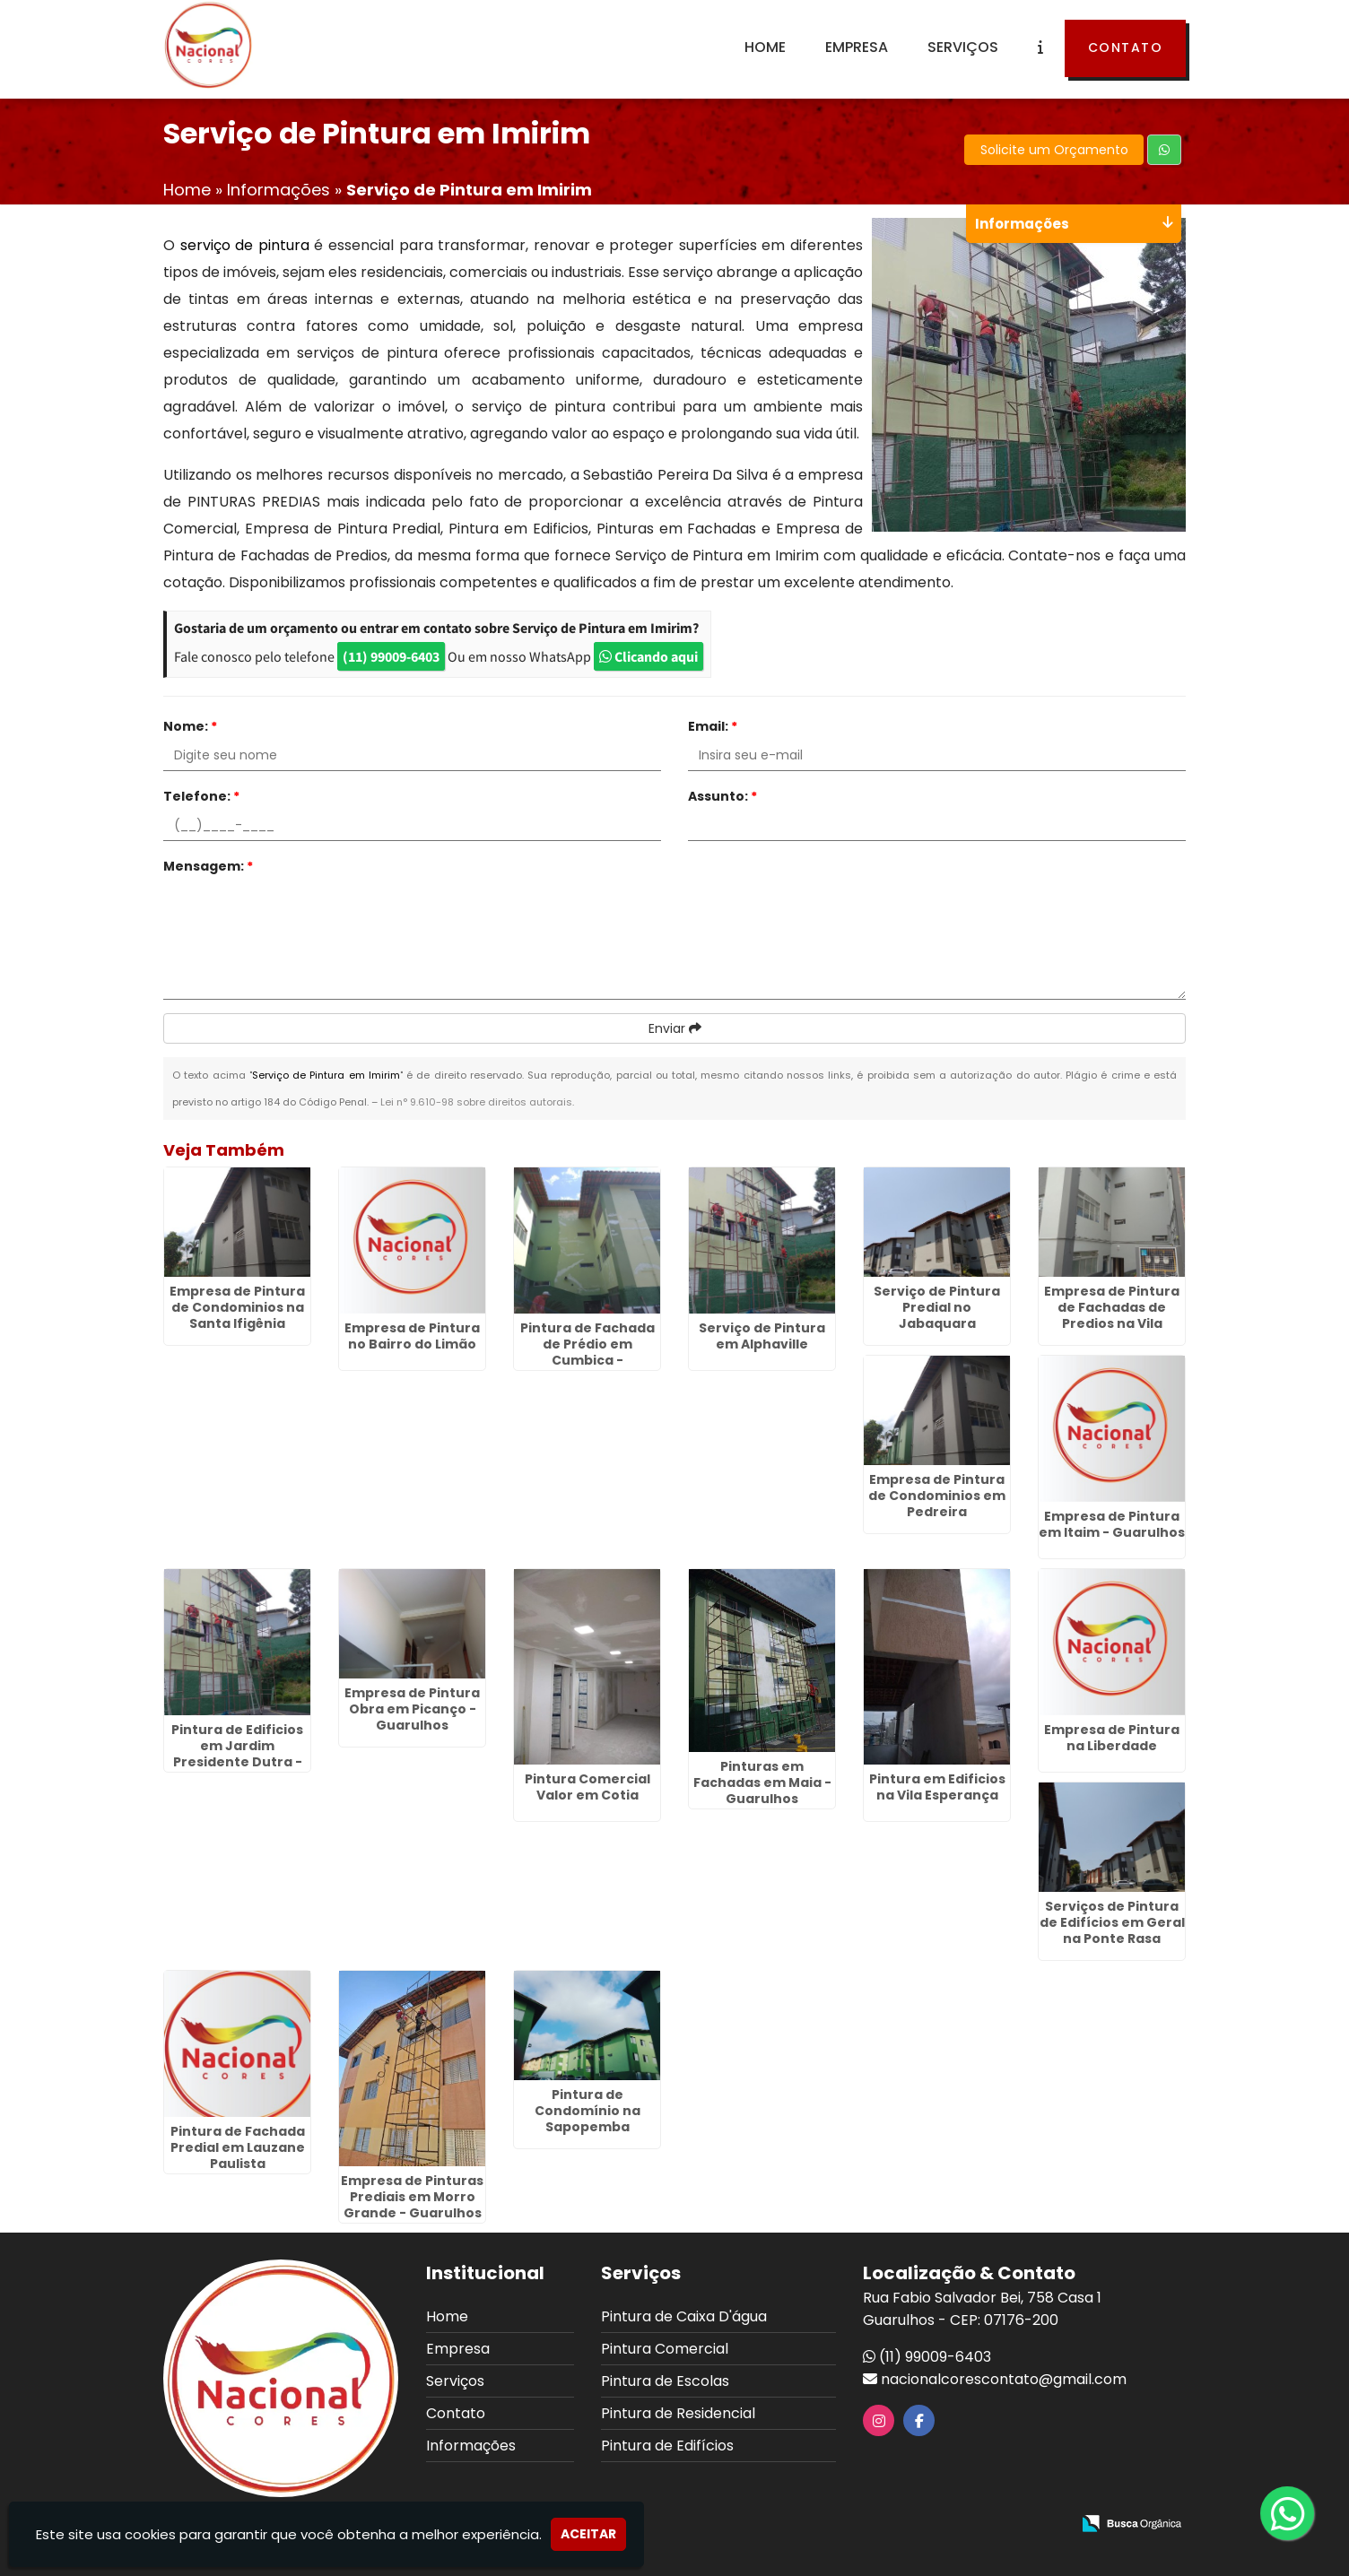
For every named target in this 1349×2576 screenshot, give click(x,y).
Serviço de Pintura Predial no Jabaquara (937, 1307)
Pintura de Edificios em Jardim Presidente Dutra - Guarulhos (237, 1754)
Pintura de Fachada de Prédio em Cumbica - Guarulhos (587, 1352)
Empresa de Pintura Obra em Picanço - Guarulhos (412, 1709)
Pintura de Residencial (678, 2413)
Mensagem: (208, 866)
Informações (471, 2445)
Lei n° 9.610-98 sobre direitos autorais (476, 1102)
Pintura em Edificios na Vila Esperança (937, 1787)
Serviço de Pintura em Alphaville (762, 1336)
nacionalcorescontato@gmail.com (1004, 2379)
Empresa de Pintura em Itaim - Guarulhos (1112, 1524)
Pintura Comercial (664, 2348)
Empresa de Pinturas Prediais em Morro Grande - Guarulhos (412, 2197)
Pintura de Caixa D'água (684, 2316)
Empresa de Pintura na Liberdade (1111, 1738)
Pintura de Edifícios (667, 2445)
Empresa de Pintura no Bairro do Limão (412, 1336)
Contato (1125, 47)
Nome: (190, 726)
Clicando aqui (648, 656)
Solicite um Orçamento (1054, 150)
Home (765, 47)
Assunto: (722, 796)
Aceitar (588, 2534)
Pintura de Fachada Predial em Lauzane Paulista (237, 2147)
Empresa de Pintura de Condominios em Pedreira (936, 1495)
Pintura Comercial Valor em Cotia (587, 1787)
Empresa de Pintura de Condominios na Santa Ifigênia (237, 1307)
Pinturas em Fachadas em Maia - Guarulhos (762, 1782)
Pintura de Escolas (665, 2381)
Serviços (962, 47)
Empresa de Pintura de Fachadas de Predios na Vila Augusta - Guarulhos (1112, 1315)
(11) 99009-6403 (391, 656)
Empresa (856, 47)
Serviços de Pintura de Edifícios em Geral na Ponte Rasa (1112, 1922)
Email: (712, 726)
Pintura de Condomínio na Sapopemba (587, 2111)
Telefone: (201, 796)
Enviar (674, 1028)
